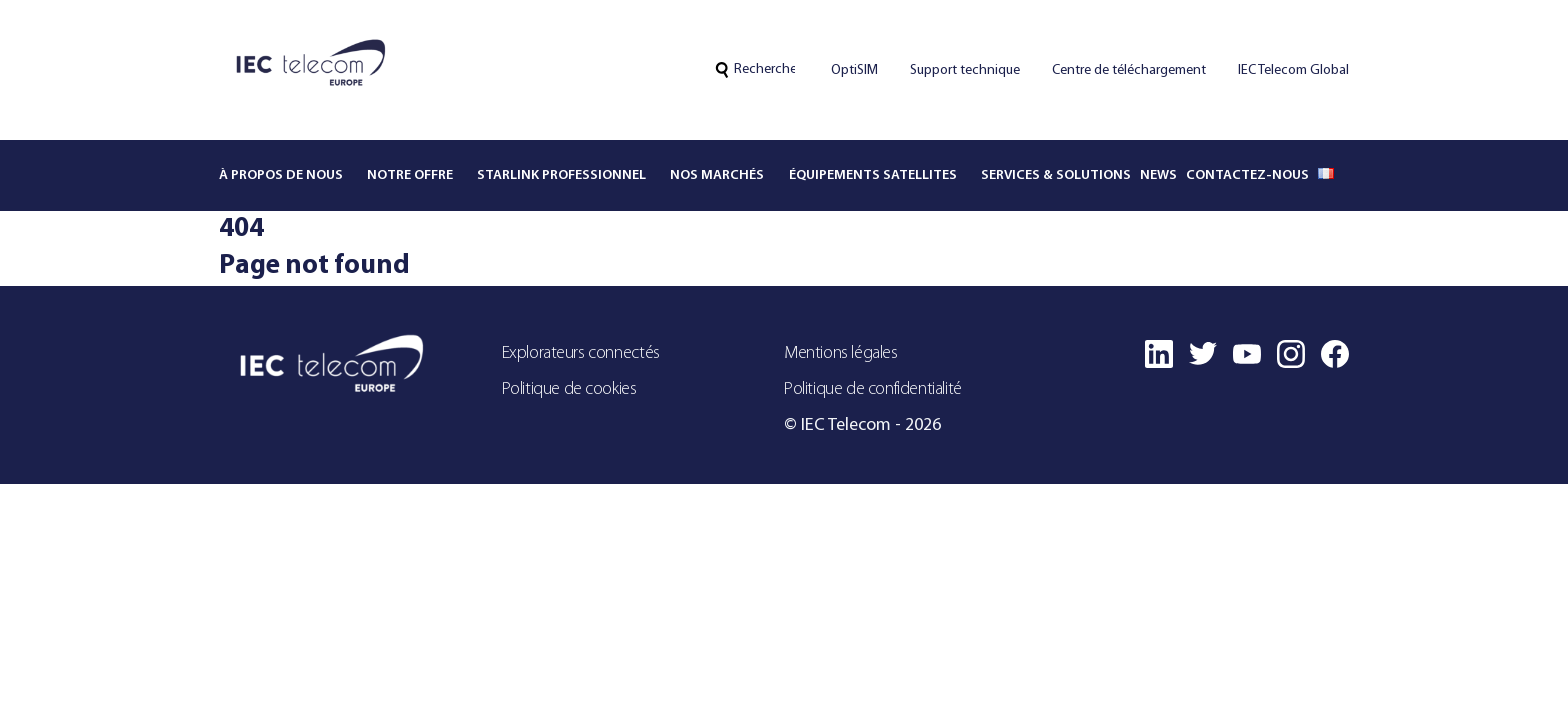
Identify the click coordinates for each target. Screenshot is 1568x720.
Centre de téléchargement (1129, 70)
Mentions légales (841, 353)
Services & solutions (1056, 175)
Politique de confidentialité (873, 389)
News (1158, 175)
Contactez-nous (1247, 175)
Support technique (965, 70)
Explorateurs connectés (581, 353)
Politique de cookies (569, 389)
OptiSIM (854, 70)
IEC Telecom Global (1293, 70)
